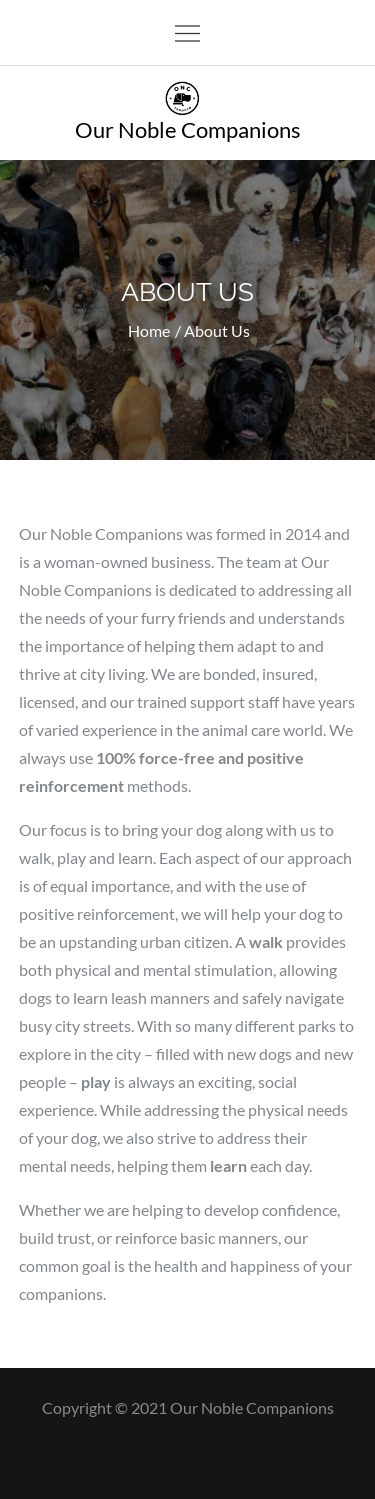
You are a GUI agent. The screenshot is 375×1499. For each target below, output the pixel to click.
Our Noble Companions (188, 129)
